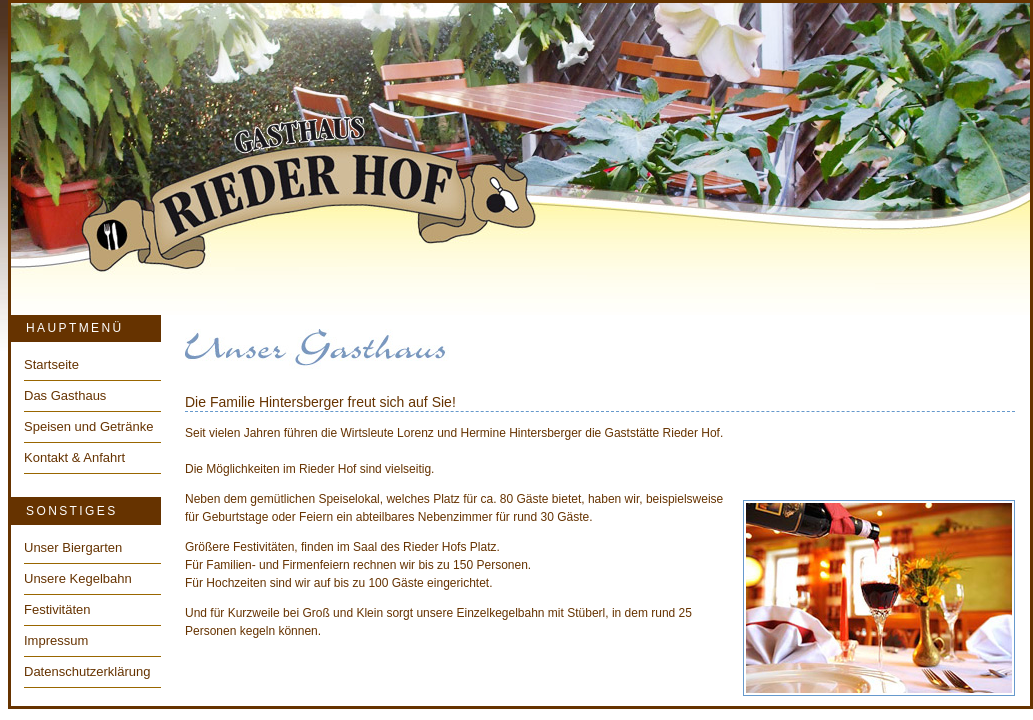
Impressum (56, 640)
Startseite (51, 364)
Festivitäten (57, 609)
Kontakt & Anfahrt (74, 457)
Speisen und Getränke (88, 426)
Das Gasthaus (65, 395)
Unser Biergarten (73, 547)
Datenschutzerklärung (87, 671)
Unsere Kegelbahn (78, 578)
